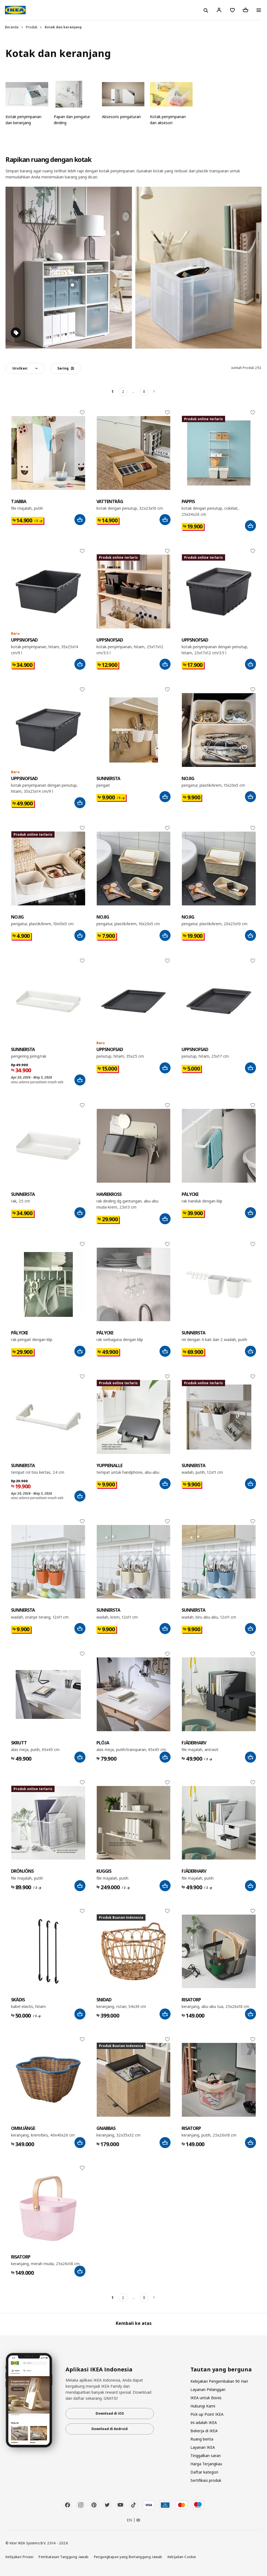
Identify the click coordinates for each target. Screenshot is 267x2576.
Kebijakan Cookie (182, 2557)
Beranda (11, 27)
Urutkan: (20, 368)
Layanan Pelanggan (207, 2389)
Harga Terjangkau (206, 2463)
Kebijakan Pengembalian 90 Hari (219, 2381)
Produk (31, 27)
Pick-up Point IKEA (206, 2414)
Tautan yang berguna (221, 2369)
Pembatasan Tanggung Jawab (63, 2557)
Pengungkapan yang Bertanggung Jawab (128, 2557)
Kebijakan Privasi (19, 2557)
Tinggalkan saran (205, 2455)
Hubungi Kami (202, 2406)
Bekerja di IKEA (204, 2430)
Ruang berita (201, 2439)
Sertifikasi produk (205, 2480)
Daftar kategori (204, 2472)
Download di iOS (110, 2413)
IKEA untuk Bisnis (206, 2397)
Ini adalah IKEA (203, 2422)
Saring (65, 368)
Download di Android (109, 2428)
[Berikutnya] (154, 391)
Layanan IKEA (202, 2447)
